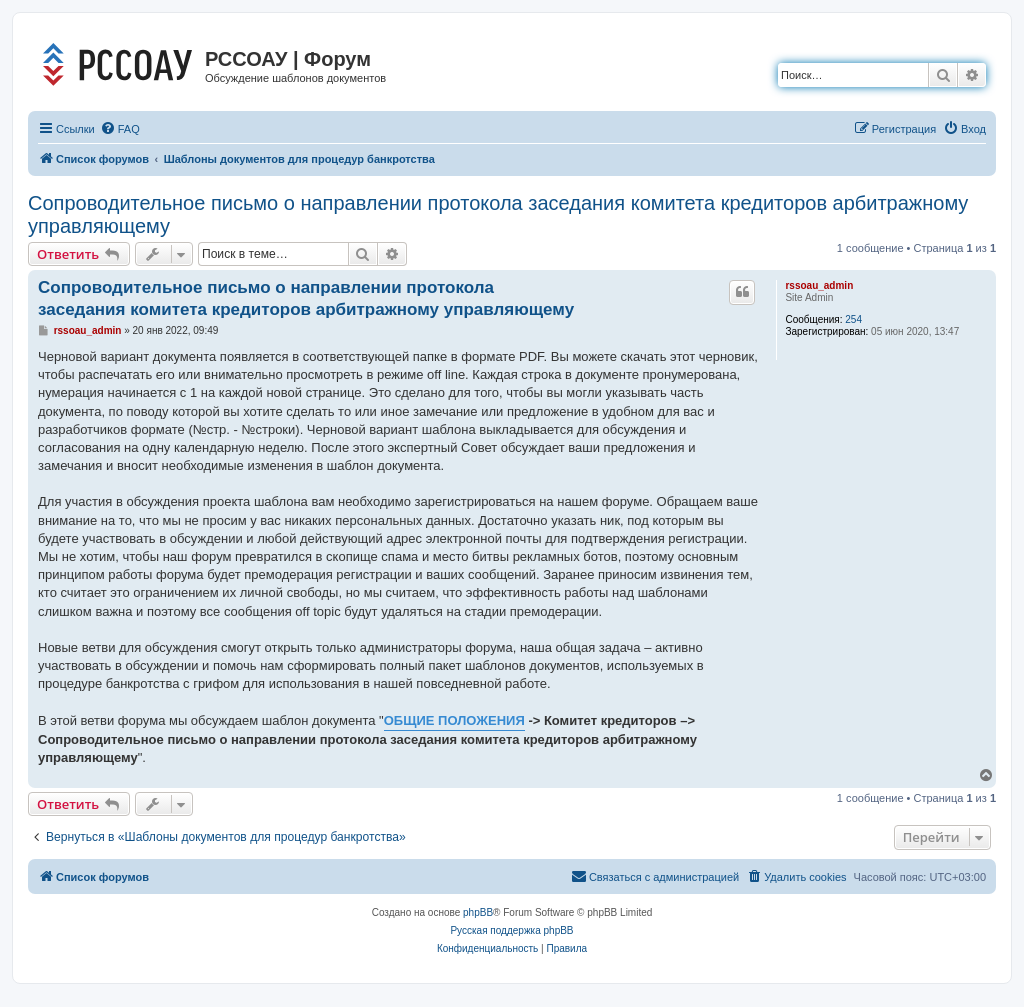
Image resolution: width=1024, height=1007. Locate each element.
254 (853, 319)
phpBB (478, 912)
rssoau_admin (819, 285)
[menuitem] (120, 129)
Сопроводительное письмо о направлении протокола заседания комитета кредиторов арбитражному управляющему (498, 214)
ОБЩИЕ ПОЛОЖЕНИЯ (454, 720)
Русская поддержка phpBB (511, 930)
